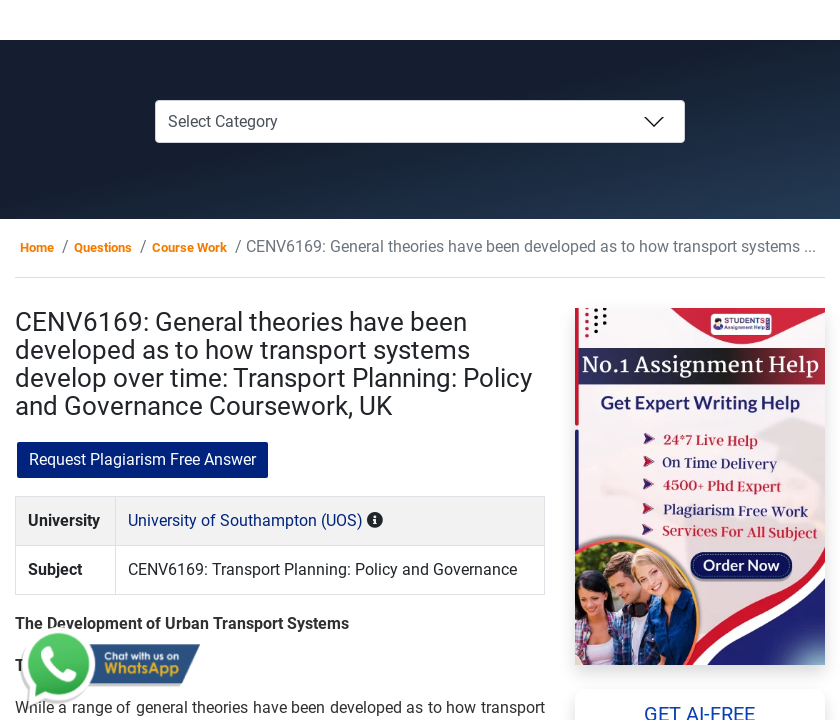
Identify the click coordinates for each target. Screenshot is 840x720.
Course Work (189, 247)
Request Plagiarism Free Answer (142, 459)
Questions (103, 247)
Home (37, 247)
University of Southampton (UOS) (245, 520)
